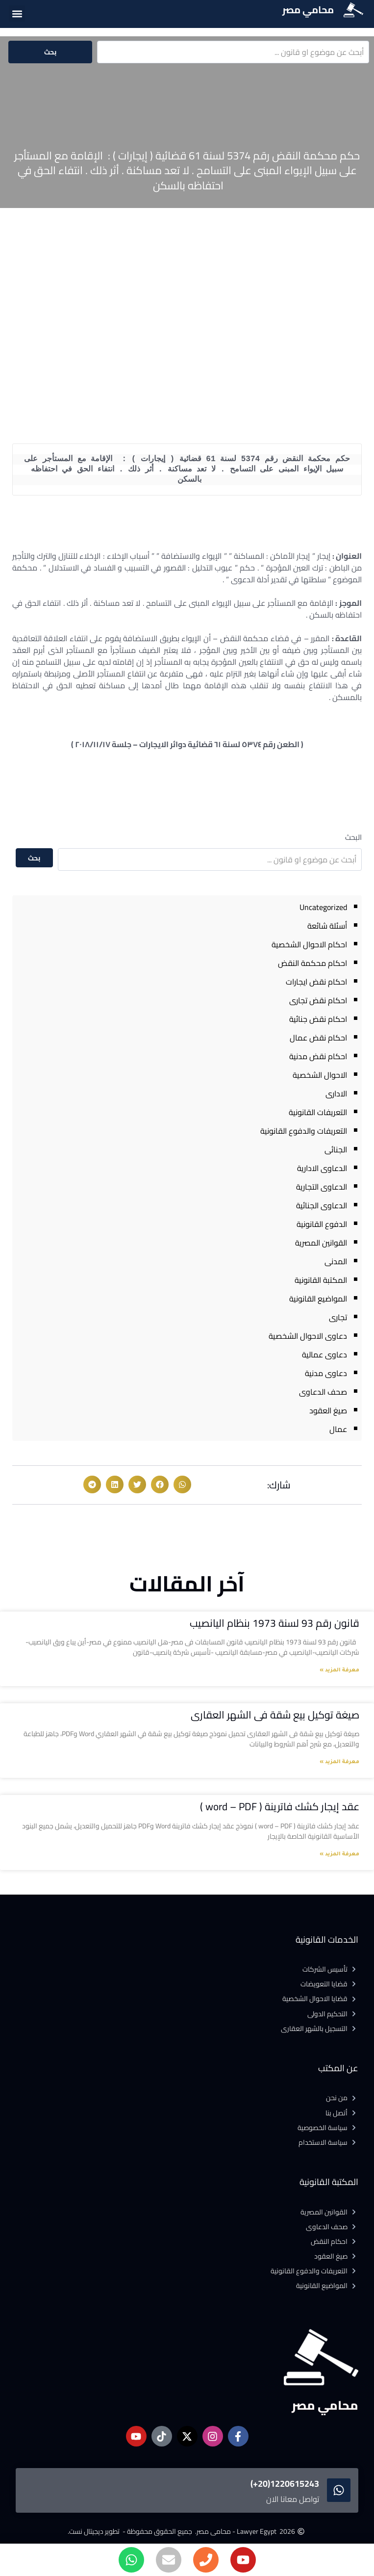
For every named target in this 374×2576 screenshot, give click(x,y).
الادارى (336, 1093)
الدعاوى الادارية (322, 1168)
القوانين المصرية (321, 1242)
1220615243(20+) (284, 2483)
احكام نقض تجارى (318, 1000)
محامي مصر (308, 9)
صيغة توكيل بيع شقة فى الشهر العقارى (275, 1714)
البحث (353, 837)
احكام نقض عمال (318, 1037)
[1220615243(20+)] (338, 2490)
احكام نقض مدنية (318, 1056)
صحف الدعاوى (323, 1391)
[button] (17, 13)
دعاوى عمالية (324, 1354)
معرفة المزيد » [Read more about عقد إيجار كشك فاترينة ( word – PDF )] (339, 1854)
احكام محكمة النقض (312, 963)
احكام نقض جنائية (318, 1019)
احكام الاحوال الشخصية (309, 944)
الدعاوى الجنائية (321, 1205)
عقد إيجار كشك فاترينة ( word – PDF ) (279, 1806)
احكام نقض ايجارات (316, 981)
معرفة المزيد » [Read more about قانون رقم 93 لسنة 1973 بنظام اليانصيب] (339, 1670)
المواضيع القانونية (318, 1298)
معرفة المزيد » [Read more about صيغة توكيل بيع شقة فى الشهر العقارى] (339, 1762)
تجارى (338, 1317)
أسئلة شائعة (327, 925)
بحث (50, 52)
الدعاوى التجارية (321, 1186)
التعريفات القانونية (318, 1112)
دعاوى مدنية (326, 1373)
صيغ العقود (328, 1410)
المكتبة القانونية (321, 1280)
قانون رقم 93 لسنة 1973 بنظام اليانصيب (274, 1623)
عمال (338, 1429)
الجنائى (335, 1149)
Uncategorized (323, 907)
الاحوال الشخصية (320, 1074)
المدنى (335, 1261)
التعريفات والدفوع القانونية (303, 1130)
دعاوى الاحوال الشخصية (308, 1335)
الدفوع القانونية (322, 1224)
